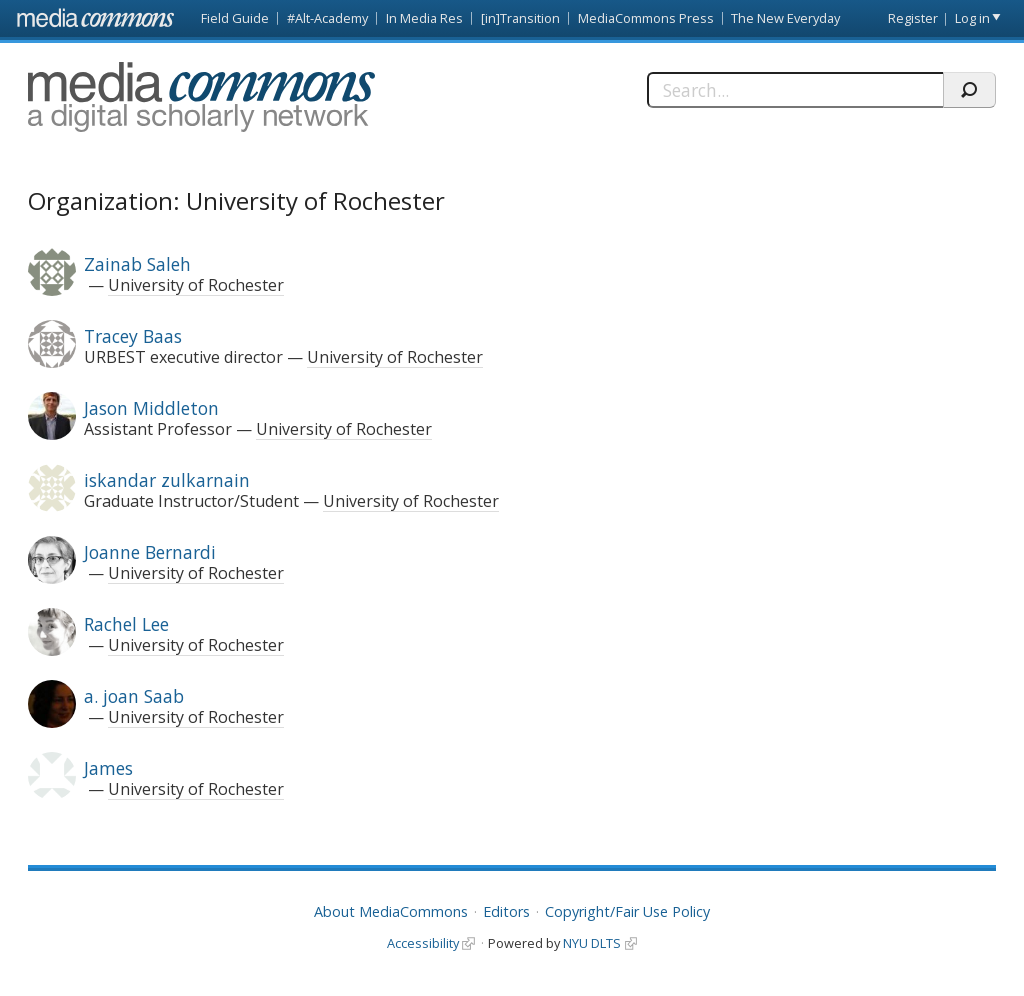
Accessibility (423, 943)
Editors (506, 911)
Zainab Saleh (137, 264)
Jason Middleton (151, 408)
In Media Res (424, 18)
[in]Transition (520, 18)
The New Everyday (785, 18)
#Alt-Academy (327, 18)
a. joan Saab (134, 696)
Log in (972, 18)
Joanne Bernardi (150, 552)
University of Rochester (196, 285)
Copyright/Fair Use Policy (627, 911)
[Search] (795, 90)
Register (913, 18)
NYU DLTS (592, 943)
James (108, 768)
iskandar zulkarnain (167, 480)
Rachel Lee (126, 624)
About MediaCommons (391, 911)
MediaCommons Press (646, 18)
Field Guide (235, 18)
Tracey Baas (133, 336)
